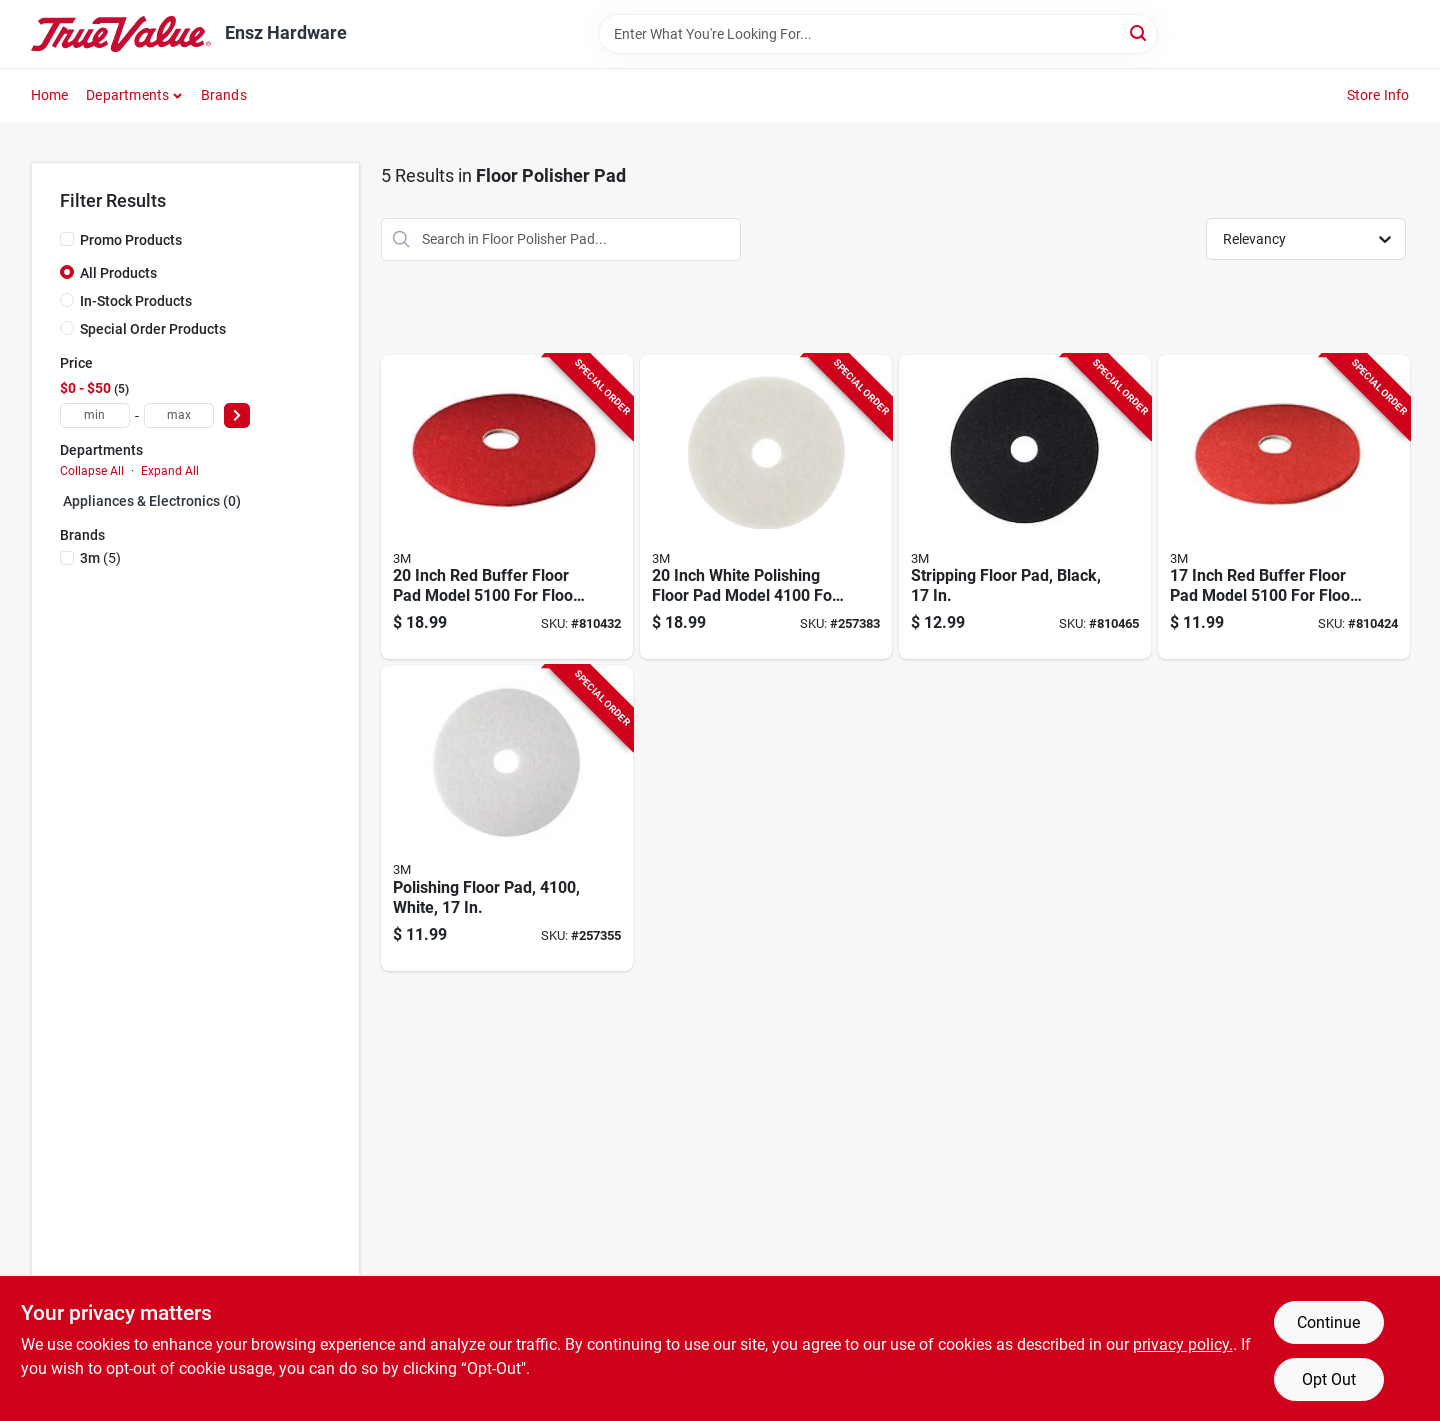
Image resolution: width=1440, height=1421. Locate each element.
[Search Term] (878, 34)
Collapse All (92, 471)
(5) (100, 558)
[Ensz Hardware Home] (121, 34)
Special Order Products (153, 329)
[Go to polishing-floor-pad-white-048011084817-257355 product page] (507, 818)
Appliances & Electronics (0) (152, 501)
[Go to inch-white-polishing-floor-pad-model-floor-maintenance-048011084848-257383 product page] (766, 507)
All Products (118, 273)
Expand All (170, 471)
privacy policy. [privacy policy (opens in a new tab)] (1183, 1344)
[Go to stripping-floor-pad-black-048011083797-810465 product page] (1025, 507)
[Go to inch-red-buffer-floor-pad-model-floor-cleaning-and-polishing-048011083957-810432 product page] (507, 507)
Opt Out (1329, 1379)
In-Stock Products (136, 301)
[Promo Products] (67, 239)
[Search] (1139, 32)
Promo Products (131, 240)
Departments (127, 95)
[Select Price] (237, 415)
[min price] (95, 415)
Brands (224, 95)
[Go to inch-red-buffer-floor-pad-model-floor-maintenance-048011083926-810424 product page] (1284, 507)
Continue (1328, 1322)
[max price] (179, 415)
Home (50, 95)
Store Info (1378, 95)
